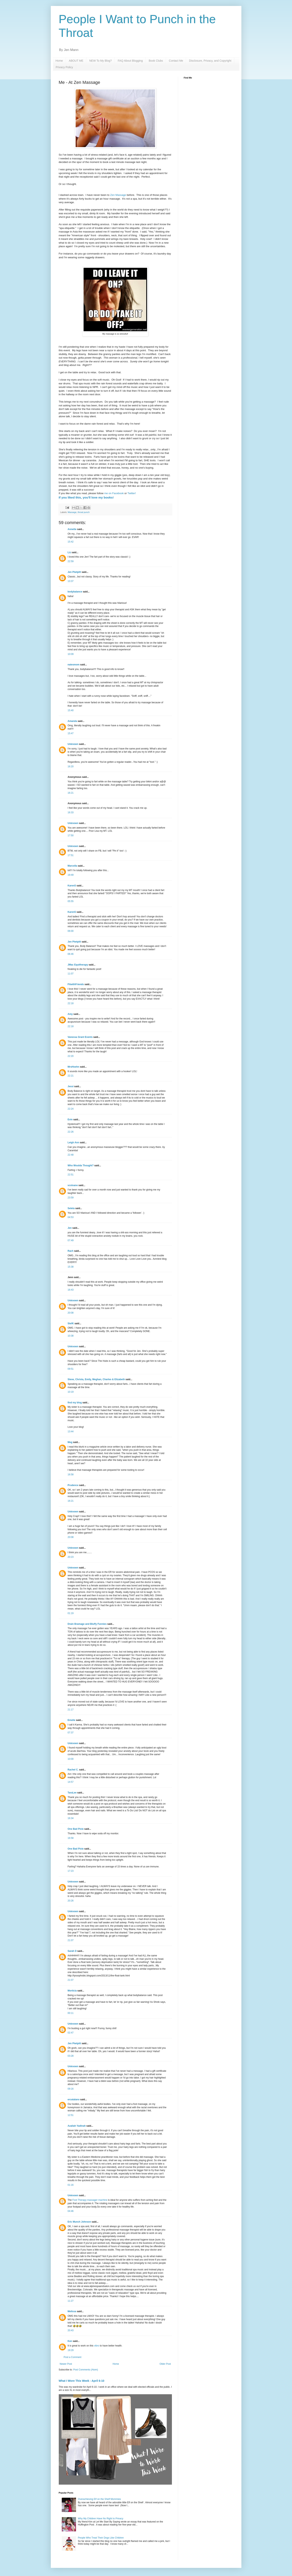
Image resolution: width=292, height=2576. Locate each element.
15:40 (71, 710)
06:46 (71, 954)
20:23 (71, 1557)
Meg (70, 1442)
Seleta (71, 1208)
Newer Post (66, 2364)
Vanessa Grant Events (80, 1037)
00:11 (71, 2013)
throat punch (84, 512)
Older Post (165, 2364)
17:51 (71, 855)
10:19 (71, 1391)
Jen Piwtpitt (74, 572)
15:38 (71, 1266)
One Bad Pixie (76, 1829)
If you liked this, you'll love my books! (86, 497)
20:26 (71, 1900)
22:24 (71, 1108)
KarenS (72, 885)
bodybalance (75, 591)
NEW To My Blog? (100, 60)
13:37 (71, 581)
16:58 (71, 1474)
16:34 (71, 1818)
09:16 (71, 2088)
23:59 (71, 1197)
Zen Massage (118, 194)
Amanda (72, 721)
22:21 (71, 1075)
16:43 (71, 1289)
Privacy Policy (64, 67)
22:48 (71, 1154)
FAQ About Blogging (130, 60)
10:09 (71, 654)
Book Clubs (156, 60)
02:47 (71, 2032)
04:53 (71, 1217)
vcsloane (73, 1185)
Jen (70, 1228)
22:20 (71, 1056)
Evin (70, 1119)
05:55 (71, 901)
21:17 (71, 1709)
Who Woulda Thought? (81, 1165)
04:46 (71, 2211)
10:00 (71, 1759)
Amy (70, 1014)
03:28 (71, 2055)
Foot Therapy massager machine (89, 2200)
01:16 (71, 2185)
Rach (70, 1251)
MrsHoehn (73, 1066)
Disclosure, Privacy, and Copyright (210, 60)
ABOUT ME (76, 60)
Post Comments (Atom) (85, 2369)
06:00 (71, 931)
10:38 (71, 1335)
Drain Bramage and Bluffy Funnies (87, 1624)
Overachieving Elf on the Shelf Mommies (99, 2499)
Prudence (73, 1485)
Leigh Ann (73, 1142)
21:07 (71, 1940)
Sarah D (72, 1951)
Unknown (73, 744)
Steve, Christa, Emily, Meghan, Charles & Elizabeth (96, 1379)
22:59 (71, 561)
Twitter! (131, 493)
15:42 (71, 541)
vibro (96, 2345)
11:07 (71, 973)
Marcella (72, 865)
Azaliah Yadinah (77, 2125)
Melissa (72, 2311)
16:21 (71, 792)
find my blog (75, 1402)
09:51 (71, 1368)
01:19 (71, 1613)
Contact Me (176, 60)
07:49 (71, 1240)
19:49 (71, 875)
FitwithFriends (76, 984)
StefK (71, 1323)
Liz (69, 552)
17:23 (71, 1871)
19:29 (71, 2350)
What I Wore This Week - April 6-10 (81, 2380)
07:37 (71, 1732)
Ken (70, 2341)
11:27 (71, 2300)
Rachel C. (73, 1769)
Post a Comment (72, 2357)
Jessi (71, 1086)
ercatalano (74, 2099)
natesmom (74, 664)
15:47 (71, 733)
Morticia (72, 1990)
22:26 (71, 1131)
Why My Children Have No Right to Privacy (100, 2518)
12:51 (71, 2115)
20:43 (71, 2330)
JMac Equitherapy (78, 964)
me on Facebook (114, 493)
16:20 (71, 766)
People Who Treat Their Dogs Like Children (101, 2537)
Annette (72, 529)
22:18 (71, 1003)
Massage (72, 512)
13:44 (71, 1431)
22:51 (71, 1174)
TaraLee (72, 1792)
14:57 (71, 1782)
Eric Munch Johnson (79, 2221)
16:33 (71, 812)
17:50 (71, 835)
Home (59, 60)
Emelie (71, 1720)
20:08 (71, 1312)
